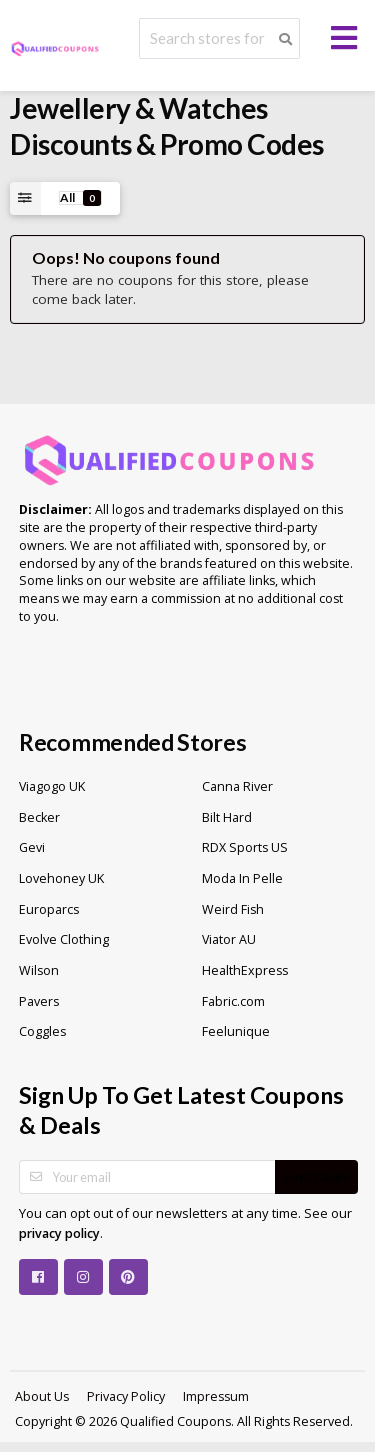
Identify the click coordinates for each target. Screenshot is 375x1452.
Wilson (39, 970)
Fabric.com (233, 1001)
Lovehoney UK (61, 878)
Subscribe (316, 1177)
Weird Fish (233, 909)
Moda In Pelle (242, 878)
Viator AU (229, 939)
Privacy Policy (126, 1396)
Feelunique (236, 1031)
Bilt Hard (227, 817)
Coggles (42, 1031)
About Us (42, 1396)
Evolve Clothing (64, 939)
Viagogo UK (52, 786)
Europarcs (49, 909)
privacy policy (59, 1233)
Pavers (39, 1001)
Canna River (237, 786)
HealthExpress (245, 970)
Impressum (216, 1396)
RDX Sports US (245, 847)
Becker (39, 817)
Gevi (32, 847)
